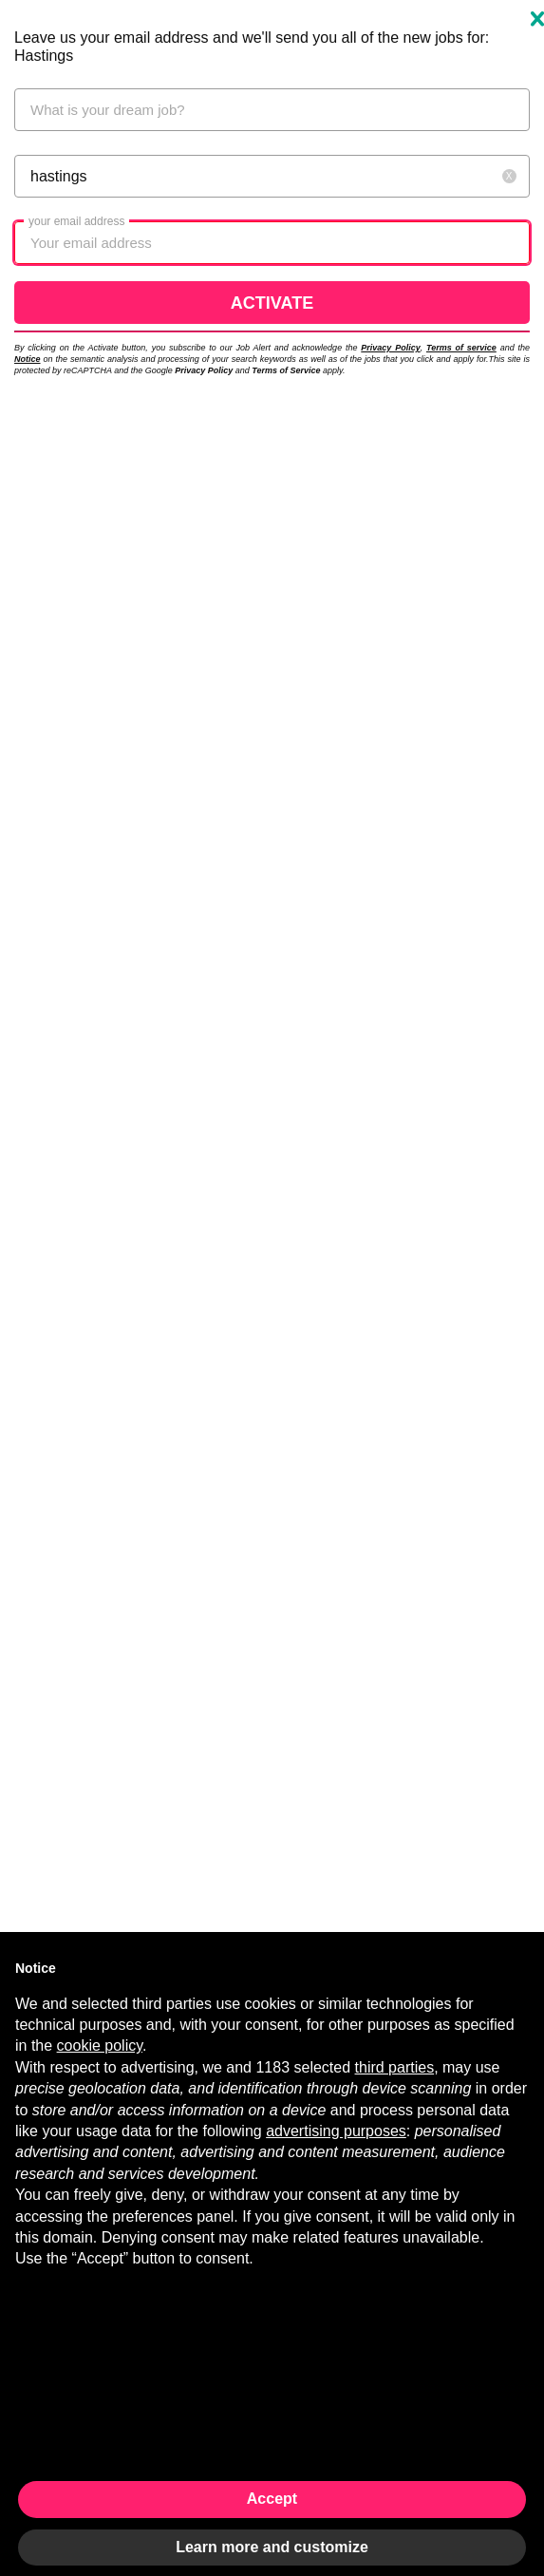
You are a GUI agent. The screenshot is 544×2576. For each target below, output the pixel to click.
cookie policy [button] (99, 2045)
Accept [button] (272, 2499)
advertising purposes (336, 2131)
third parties (395, 2067)
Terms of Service (286, 370)
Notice (27, 359)
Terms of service (461, 347)
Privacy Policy (390, 347)
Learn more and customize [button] (272, 2547)
